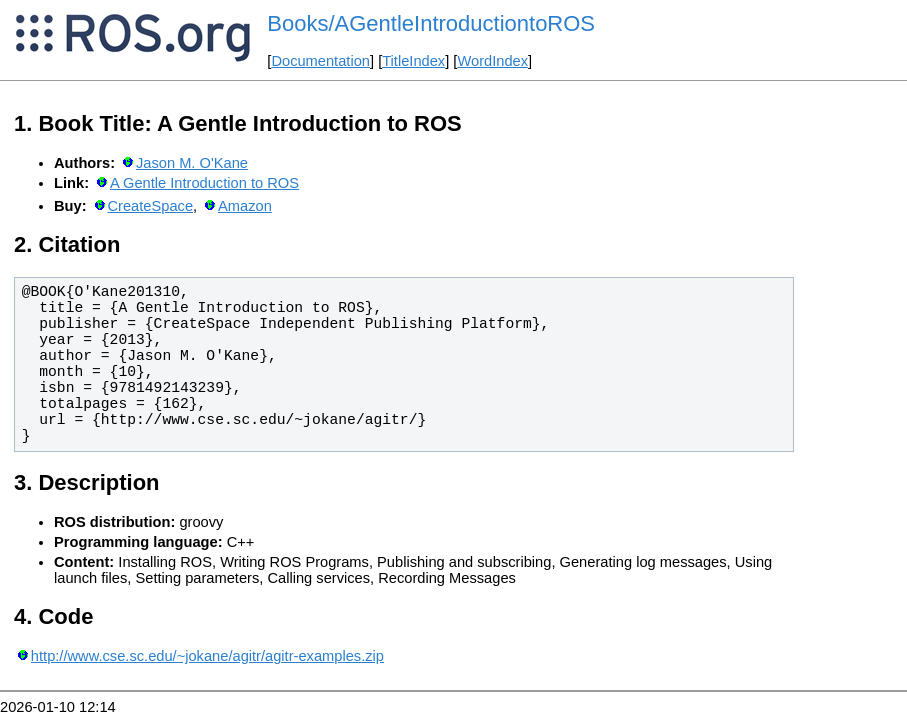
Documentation (320, 61)
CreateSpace (151, 206)
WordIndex (492, 61)
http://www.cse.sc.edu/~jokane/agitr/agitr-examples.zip (207, 656)
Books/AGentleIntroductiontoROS (431, 23)
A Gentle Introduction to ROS (204, 183)
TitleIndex (413, 61)
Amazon (245, 206)
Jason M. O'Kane (192, 163)
